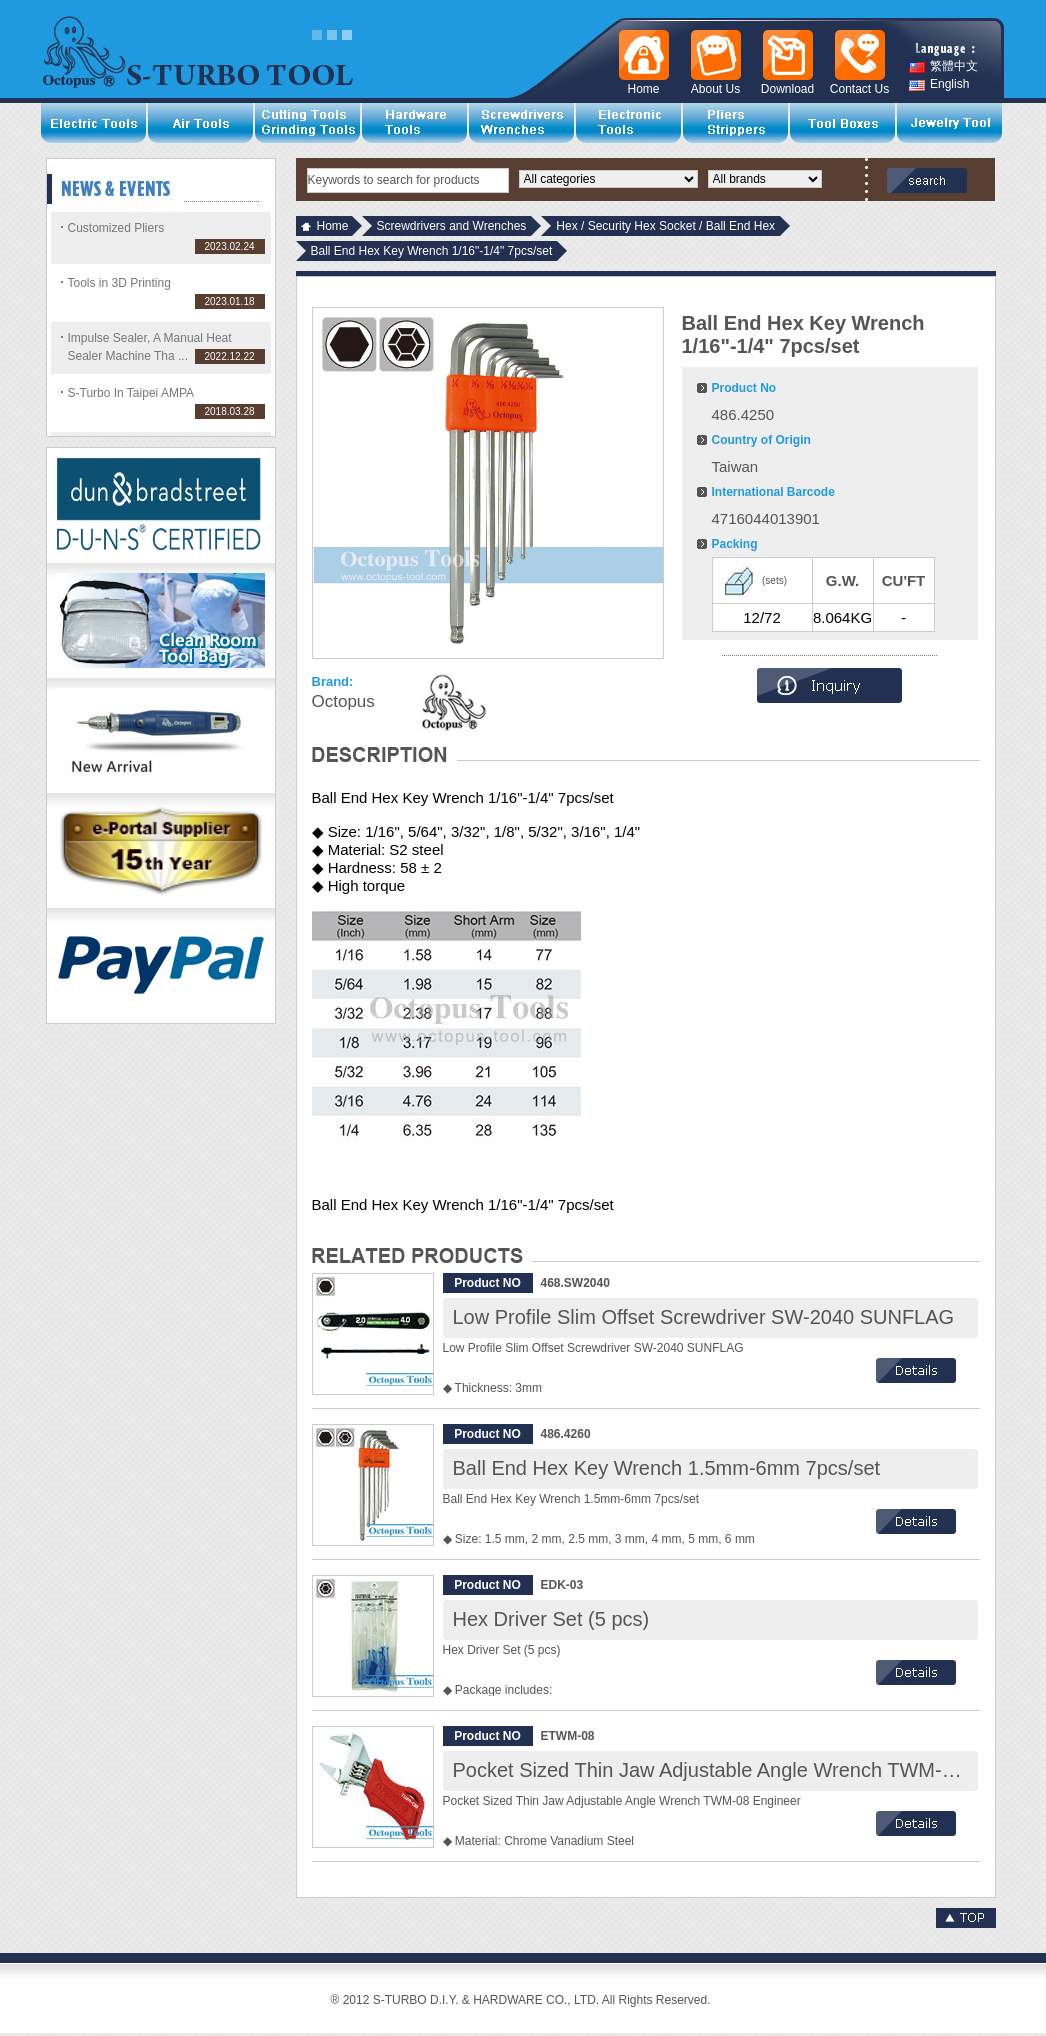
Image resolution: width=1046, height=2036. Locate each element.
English (939, 84)
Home (333, 226)
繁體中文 (943, 66)
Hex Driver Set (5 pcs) (551, 1619)
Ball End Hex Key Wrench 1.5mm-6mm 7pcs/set (667, 1468)
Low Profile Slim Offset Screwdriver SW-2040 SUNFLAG (704, 1317)
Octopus (343, 701)
